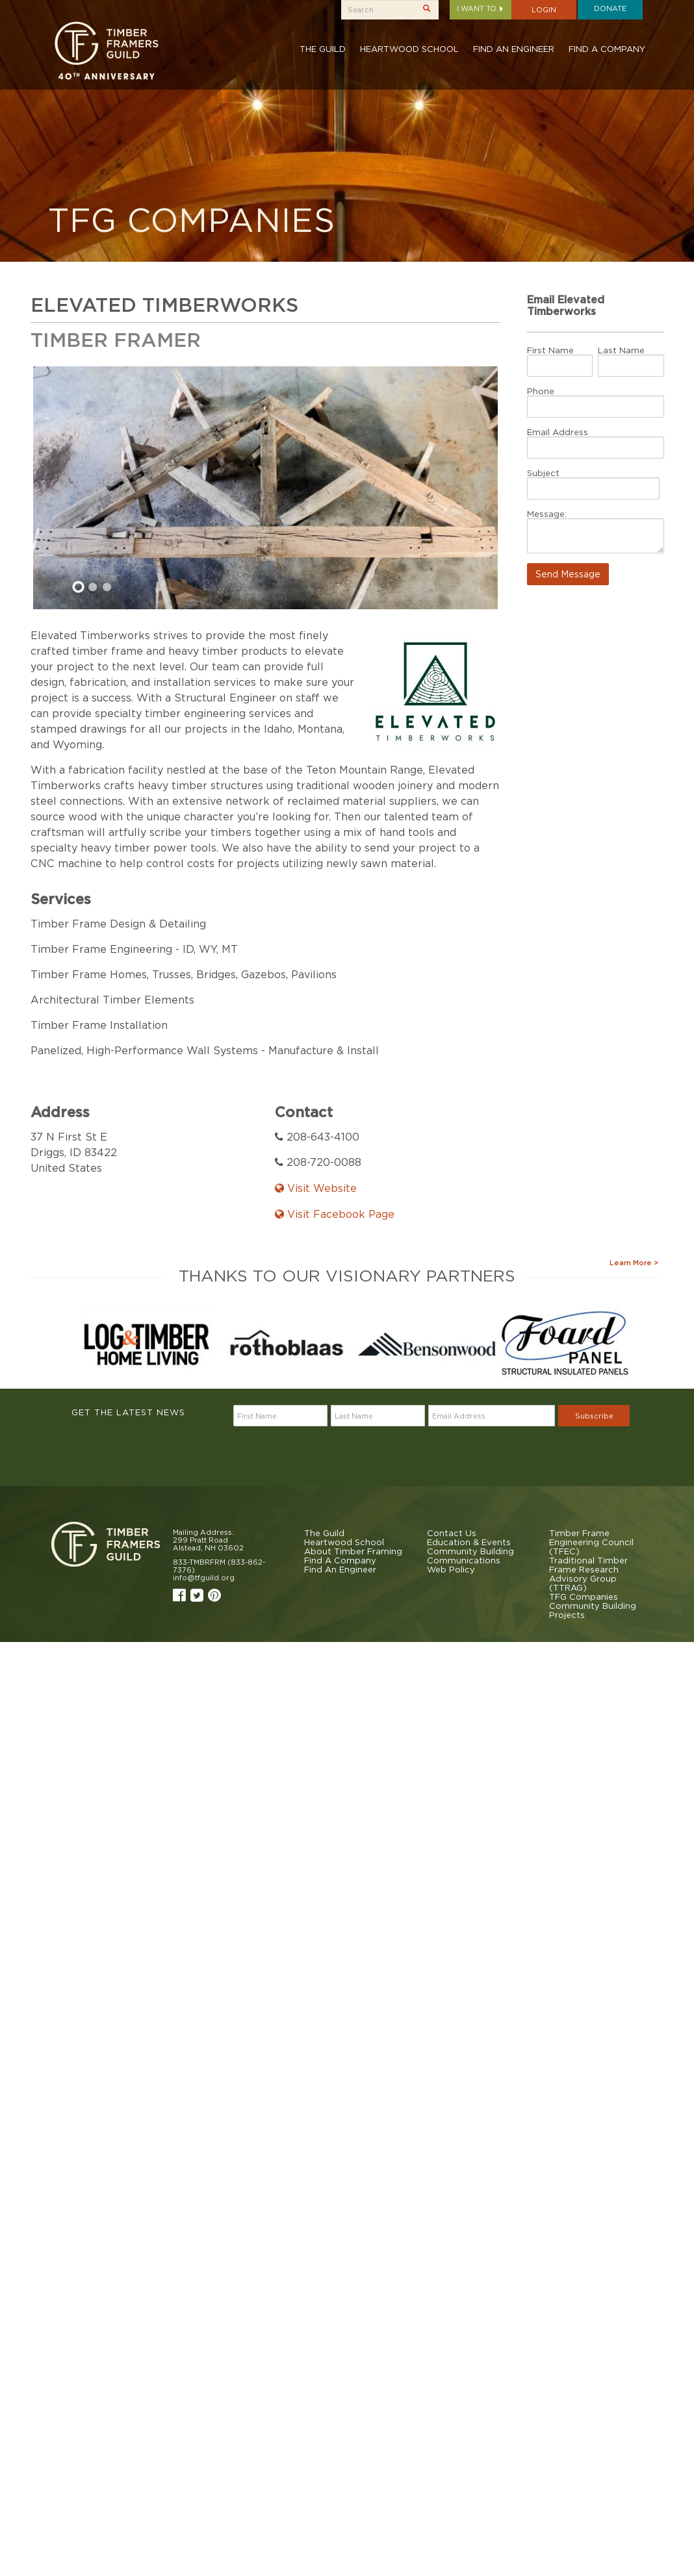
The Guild (323, 48)
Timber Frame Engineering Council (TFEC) (591, 1542)
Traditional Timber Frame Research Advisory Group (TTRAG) (588, 1574)
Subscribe (594, 1416)
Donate (610, 8)
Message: (547, 513)
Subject (543, 472)
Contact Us (451, 1532)
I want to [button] (480, 8)
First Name (550, 350)
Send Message (567, 574)
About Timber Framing (353, 1551)
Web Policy (451, 1569)
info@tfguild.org (204, 1578)
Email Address (557, 431)
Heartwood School (409, 48)
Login (544, 10)
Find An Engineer (513, 48)
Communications (463, 1560)
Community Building (470, 1551)
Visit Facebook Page (334, 1214)
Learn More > (634, 1262)
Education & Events (469, 1542)
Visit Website (316, 1188)
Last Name (621, 350)
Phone (540, 391)
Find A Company (607, 48)
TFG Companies (583, 1596)
